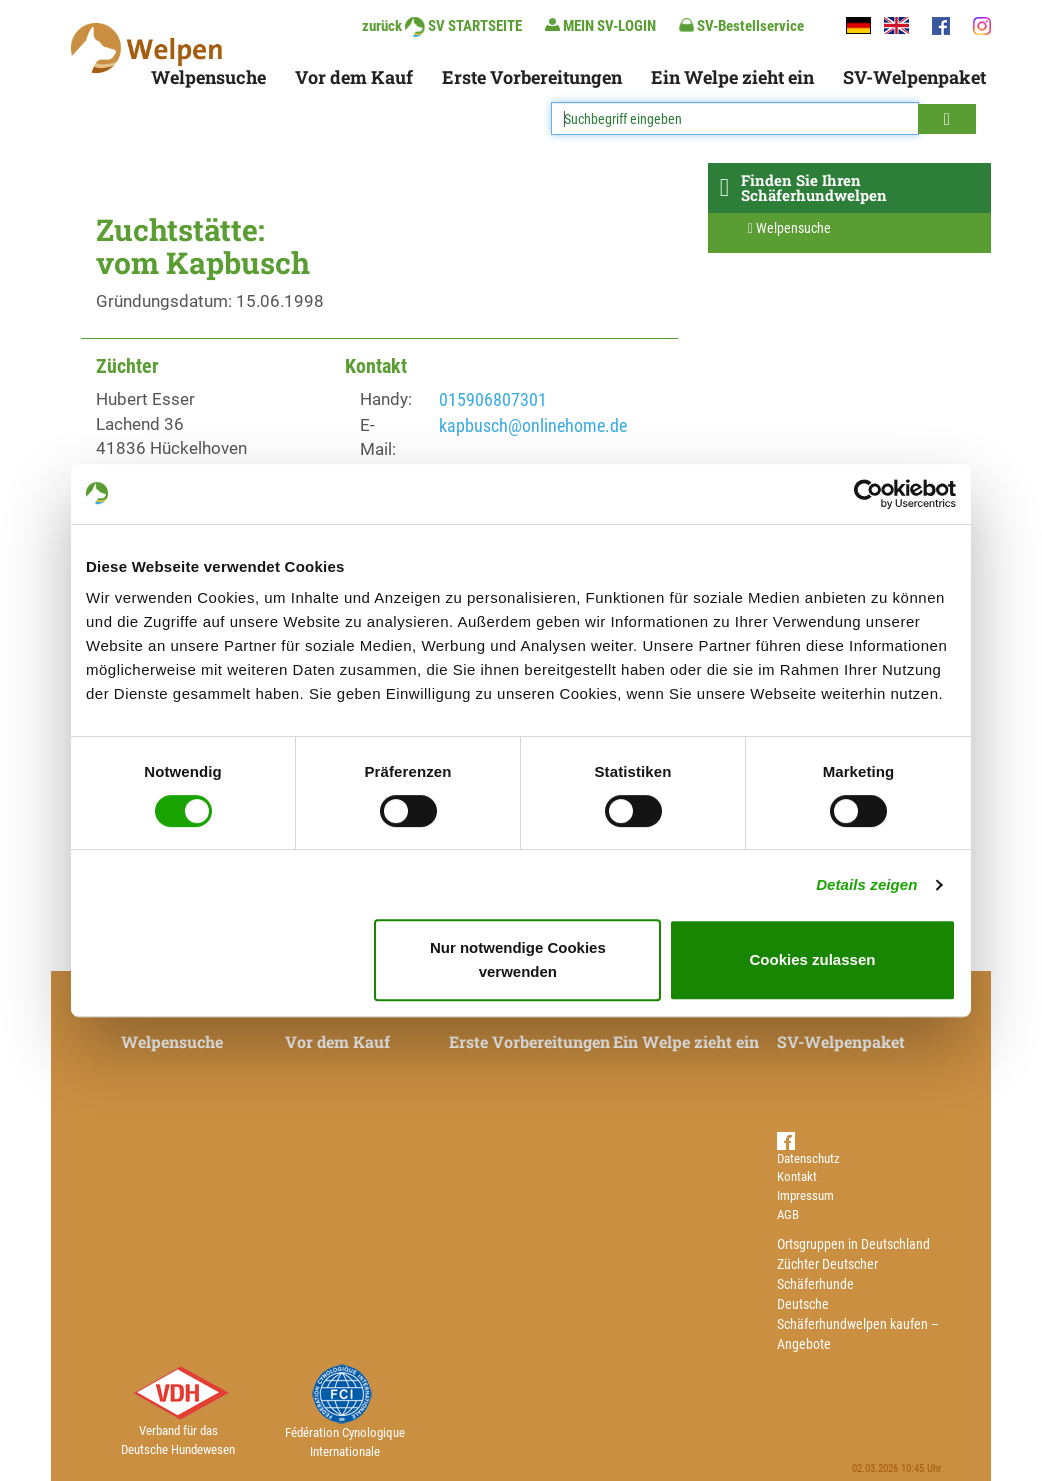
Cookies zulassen (813, 959)
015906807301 (493, 399)
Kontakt (797, 1176)
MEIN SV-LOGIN (600, 25)
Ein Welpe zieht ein (732, 77)
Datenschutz (808, 1158)
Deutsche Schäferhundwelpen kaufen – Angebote (858, 1324)
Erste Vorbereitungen (532, 77)
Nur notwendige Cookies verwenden (518, 959)
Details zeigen (866, 884)
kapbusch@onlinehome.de (533, 425)
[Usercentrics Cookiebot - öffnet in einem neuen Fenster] (868, 494)
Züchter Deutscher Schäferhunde (827, 1274)
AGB (788, 1214)
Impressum (805, 1195)
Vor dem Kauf (354, 77)
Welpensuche (208, 77)
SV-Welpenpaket (914, 77)
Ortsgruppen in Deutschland (853, 1244)
